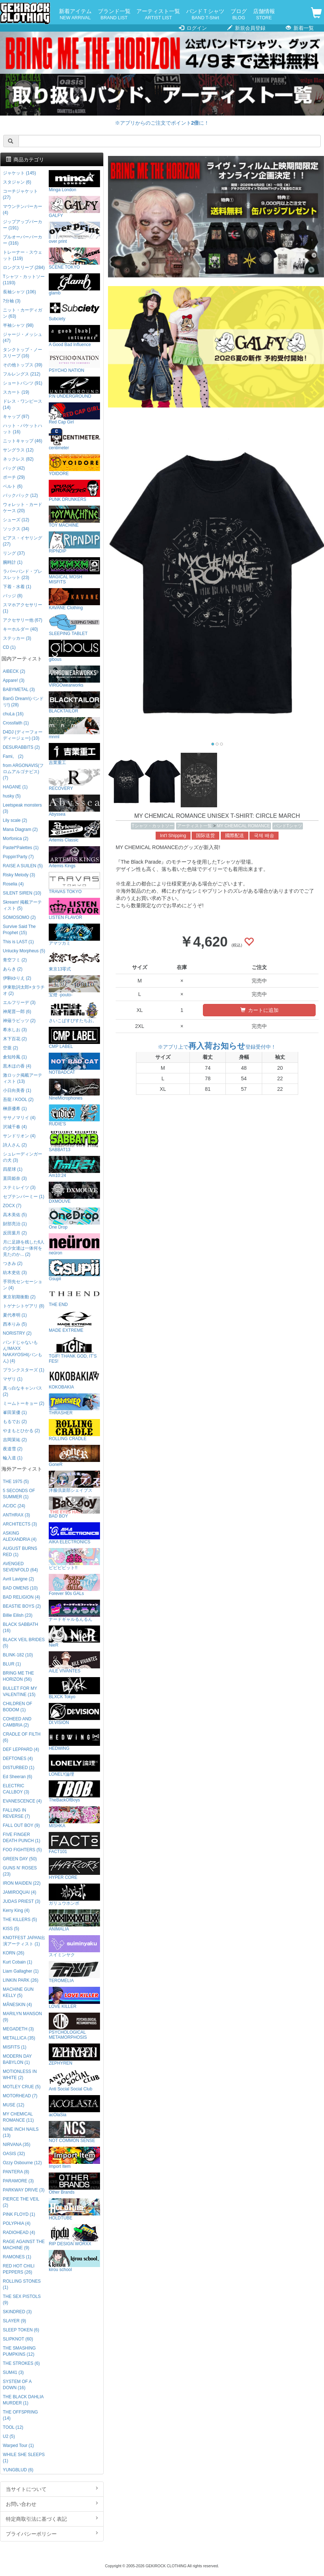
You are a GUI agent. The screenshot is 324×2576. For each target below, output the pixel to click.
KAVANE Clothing (74, 599)
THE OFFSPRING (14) (20, 2415)
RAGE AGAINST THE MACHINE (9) (24, 2244)
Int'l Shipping (173, 835)
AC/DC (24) (14, 1505)
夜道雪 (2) (13, 1448)
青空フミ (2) (15, 960)
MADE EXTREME (74, 1322)
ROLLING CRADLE (74, 1430)
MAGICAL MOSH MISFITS (74, 570)
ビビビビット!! (74, 1559)
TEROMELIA (74, 1972)
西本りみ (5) (15, 1324)
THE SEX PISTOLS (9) (22, 2299)
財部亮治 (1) (15, 1223)
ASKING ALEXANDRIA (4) (20, 1536)
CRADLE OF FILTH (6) (22, 1737)
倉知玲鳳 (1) (15, 1057)
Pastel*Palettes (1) (21, 847)
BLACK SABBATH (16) (20, 1627)
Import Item (74, 2158)
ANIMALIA (74, 1920)
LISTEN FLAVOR (74, 909)
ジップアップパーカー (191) (22, 224)
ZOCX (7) (12, 1205)
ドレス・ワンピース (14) (22, 404)
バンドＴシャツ (205, 14)
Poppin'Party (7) (18, 856)
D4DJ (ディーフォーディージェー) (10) (23, 735)
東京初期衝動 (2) (19, 1296)
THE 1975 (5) (16, 1481)
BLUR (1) (12, 1664)
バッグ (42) (14, 468)
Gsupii (74, 1270)
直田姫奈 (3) (15, 1178)
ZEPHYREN (74, 2054)
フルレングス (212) (21, 374)
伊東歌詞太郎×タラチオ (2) (24, 990)
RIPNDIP (74, 542)
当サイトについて (52, 2488)
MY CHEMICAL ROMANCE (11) (18, 2117)
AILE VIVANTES (74, 1662)
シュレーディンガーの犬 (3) (22, 1157)
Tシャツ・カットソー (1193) (24, 279)
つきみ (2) (13, 1263)
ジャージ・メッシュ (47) (22, 337)
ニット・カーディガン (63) (22, 313)
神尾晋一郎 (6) (17, 1011)
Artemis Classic (74, 831)
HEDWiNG (74, 1740)
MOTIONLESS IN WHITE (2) (20, 2074)
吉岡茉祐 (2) (15, 1439)
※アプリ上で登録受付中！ (217, 1047)
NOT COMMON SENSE (74, 2132)
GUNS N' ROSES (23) (20, 1871)
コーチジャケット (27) (20, 194)
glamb (74, 284)
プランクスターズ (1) (23, 1370)
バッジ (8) (13, 595)
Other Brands (74, 2184)
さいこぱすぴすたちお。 (74, 1012)
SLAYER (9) (14, 2320)
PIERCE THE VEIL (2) (21, 2202)
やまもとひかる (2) (21, 1430)
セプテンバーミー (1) (23, 1196)
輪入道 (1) (13, 1457)
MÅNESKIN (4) (17, 2004)
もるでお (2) (15, 1421)
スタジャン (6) (17, 182)
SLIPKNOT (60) (18, 2339)
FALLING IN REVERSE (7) (16, 1813)
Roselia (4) (13, 884)
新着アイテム (75, 14)
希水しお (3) (15, 1029)
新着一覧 (300, 28)
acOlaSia (74, 2106)
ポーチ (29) (14, 477)
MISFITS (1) (15, 2047)
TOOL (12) (13, 2427)
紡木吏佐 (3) (15, 1272)
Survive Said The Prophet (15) (19, 929)
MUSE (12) (13, 2104)
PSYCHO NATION (74, 362)
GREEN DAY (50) (20, 1858)
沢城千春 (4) (15, 1126)
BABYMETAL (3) (19, 689)
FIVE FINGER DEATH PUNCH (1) (21, 1837)
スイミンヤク (74, 1946)
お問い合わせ (52, 2503)
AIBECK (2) (14, 671)
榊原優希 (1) (15, 1108)
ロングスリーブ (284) (24, 267)
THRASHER (74, 1404)
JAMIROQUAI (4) (19, 1892)
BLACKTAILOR (74, 702)
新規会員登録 (246, 28)
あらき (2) (13, 969)
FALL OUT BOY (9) (21, 1825)
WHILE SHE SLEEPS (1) (24, 2457)
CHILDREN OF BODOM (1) (17, 1706)
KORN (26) (13, 1953)
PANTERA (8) (16, 2171)
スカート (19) (16, 392)
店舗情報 (264, 14)
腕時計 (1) (13, 562)
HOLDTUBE (74, 2209)
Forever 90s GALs (74, 1585)
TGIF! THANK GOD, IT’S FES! (74, 1350)
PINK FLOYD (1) (19, 2214)
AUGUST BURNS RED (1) (20, 1551)
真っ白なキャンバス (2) (22, 1391)
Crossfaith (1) (16, 723)
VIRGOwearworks (74, 677)
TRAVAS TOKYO (74, 883)
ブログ (239, 14)
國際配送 (234, 835)
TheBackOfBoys (74, 1791)
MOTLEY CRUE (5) (22, 2086)
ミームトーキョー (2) (23, 1403)
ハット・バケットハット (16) (22, 428)
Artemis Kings (74, 857)
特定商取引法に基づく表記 (52, 2518)
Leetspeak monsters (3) (22, 808)
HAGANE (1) (15, 786)
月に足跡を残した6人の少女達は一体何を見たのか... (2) (24, 1248)
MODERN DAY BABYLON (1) (17, 2059)
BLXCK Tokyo (74, 1688)
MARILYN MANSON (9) (22, 2016)
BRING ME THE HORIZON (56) (18, 1676)
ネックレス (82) (18, 459)
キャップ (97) (16, 416)
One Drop (74, 1218)
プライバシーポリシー (52, 2533)
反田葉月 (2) (15, 1232)
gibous (74, 651)
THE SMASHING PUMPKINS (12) (19, 2351)
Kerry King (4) (16, 1910)
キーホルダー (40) (20, 629)
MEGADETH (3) (18, 2029)
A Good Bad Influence (74, 336)
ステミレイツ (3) (19, 1187)
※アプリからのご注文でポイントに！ (162, 123)
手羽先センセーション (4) (22, 1284)
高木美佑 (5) (15, 1214)
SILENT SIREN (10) (22, 893)
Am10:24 (74, 1167)
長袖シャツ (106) (19, 291)
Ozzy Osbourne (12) (22, 2162)
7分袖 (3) (11, 301)
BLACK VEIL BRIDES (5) (24, 1642)
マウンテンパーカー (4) (22, 209)
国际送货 (205, 835)
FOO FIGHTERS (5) (22, 1849)
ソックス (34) (16, 528)
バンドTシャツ (287, 825)
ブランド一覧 (114, 14)
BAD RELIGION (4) (21, 1597)
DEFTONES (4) (18, 1758)
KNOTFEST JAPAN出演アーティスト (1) (24, 1940)
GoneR (74, 1456)
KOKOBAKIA (74, 1378)
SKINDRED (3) (17, 2311)
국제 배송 (264, 835)
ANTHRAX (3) (16, 1515)
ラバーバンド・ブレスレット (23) (22, 574)
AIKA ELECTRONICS (74, 1533)
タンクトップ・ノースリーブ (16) (22, 352)
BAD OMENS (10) (20, 1588)
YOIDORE (74, 465)
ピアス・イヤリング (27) (22, 541)
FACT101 (74, 1843)
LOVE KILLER (74, 1998)
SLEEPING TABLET (74, 625)
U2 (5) (9, 2436)
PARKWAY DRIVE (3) (24, 2190)
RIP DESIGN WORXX (74, 2235)
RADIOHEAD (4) (19, 2232)
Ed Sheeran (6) (17, 1776)
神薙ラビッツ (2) (19, 1020)
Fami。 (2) (13, 756)
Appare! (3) (13, 680)
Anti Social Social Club (74, 2080)
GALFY (74, 207)
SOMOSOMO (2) (19, 917)
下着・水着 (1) (17, 586)
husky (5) (12, 796)
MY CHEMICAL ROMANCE (243, 825)
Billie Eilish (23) (17, 1615)
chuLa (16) (13, 713)
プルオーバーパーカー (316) (22, 240)
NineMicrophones (74, 1089)
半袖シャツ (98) (18, 325)
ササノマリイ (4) (19, 1117)
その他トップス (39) (22, 364)
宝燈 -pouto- (74, 986)
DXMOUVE (74, 1193)
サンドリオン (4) (19, 1135)
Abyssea (74, 806)
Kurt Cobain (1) (17, 1962)
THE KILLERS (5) (20, 1919)
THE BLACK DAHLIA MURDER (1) (23, 2400)
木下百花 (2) (15, 1038)
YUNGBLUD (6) (18, 2469)
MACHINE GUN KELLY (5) (18, 1992)
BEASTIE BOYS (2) (22, 1606)
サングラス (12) (18, 450)
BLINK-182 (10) (18, 1654)
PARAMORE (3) (18, 2180)
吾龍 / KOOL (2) (18, 1099)
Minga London (74, 181)
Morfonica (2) (15, 838)
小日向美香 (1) (17, 1090)
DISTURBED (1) (19, 1767)
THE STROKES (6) (21, 2363)
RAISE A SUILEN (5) (23, 865)
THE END (74, 1296)
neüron (74, 1244)
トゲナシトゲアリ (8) (23, 1306)
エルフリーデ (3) (19, 1002)
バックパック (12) (20, 495)
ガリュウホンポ (74, 1895)
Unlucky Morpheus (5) (24, 950)
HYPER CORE (74, 1869)
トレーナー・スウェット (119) (22, 255)
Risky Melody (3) (19, 874)
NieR (74, 1636)
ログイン (193, 28)
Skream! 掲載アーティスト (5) (22, 905)
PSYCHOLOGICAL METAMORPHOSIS (74, 2026)
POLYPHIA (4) (17, 2223)
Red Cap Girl (74, 413)
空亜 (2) (10, 1047)
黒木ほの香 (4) (17, 1066)
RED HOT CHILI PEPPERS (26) (19, 2269)
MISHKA (74, 1817)
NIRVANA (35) (17, 2144)
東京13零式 (74, 960)
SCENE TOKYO (74, 259)
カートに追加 (259, 1010)
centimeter (74, 439)
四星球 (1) (13, 1169)
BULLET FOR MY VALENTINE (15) (20, 1691)
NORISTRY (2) (17, 1333)
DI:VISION (74, 1714)
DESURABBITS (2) (21, 747)
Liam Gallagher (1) (21, 1971)
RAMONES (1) (17, 2256)
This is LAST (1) (18, 941)
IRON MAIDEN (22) (22, 1883)
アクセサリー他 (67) (22, 620)
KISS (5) (11, 1928)
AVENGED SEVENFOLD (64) (20, 1566)
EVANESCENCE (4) (22, 1801)
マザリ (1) (13, 1379)
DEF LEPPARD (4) (21, 1749)
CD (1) (9, 647)
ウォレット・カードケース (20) (22, 507)
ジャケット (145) (19, 173)
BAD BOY (74, 1507)
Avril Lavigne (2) (18, 1579)
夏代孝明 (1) (15, 1315)
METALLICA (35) (19, 2038)
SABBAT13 (74, 1141)
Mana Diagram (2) (20, 829)
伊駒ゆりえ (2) (17, 978)
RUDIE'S (74, 1115)
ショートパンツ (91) (22, 383)
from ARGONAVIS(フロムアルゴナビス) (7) (23, 771)
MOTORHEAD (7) (20, 2095)
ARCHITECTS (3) (20, 1524)
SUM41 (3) (13, 2372)
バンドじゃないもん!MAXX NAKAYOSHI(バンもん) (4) (22, 1351)
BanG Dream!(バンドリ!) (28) (23, 701)
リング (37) (14, 553)
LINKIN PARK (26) (21, 1980)
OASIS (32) (14, 2153)
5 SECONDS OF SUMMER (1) (19, 1493)
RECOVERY (74, 780)
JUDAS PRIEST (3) (21, 1901)
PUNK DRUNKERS (74, 491)
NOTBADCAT (74, 1064)
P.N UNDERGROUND (74, 388)
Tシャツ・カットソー (152, 825)
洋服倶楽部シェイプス (74, 1482)
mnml (74, 728)
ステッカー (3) (17, 638)
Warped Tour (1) (18, 2445)
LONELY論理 (74, 1766)
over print (74, 233)
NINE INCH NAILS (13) (21, 2132)
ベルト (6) (13, 486)
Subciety (74, 310)
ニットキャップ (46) (22, 440)
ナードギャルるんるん (74, 1611)
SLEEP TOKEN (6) (21, 2329)
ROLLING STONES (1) (22, 2284)
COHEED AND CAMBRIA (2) (17, 1722)
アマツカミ (74, 935)
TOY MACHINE (74, 517)
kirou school (74, 2261)
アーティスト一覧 (158, 14)
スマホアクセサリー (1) (22, 608)
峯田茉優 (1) (15, 1412)
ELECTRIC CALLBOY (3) (16, 1789)
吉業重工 (74, 754)
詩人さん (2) (15, 1145)
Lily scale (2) (15, 820)
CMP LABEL (74, 1038)
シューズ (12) (16, 519)
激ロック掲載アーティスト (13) (22, 1078)
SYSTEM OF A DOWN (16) (17, 2384)
